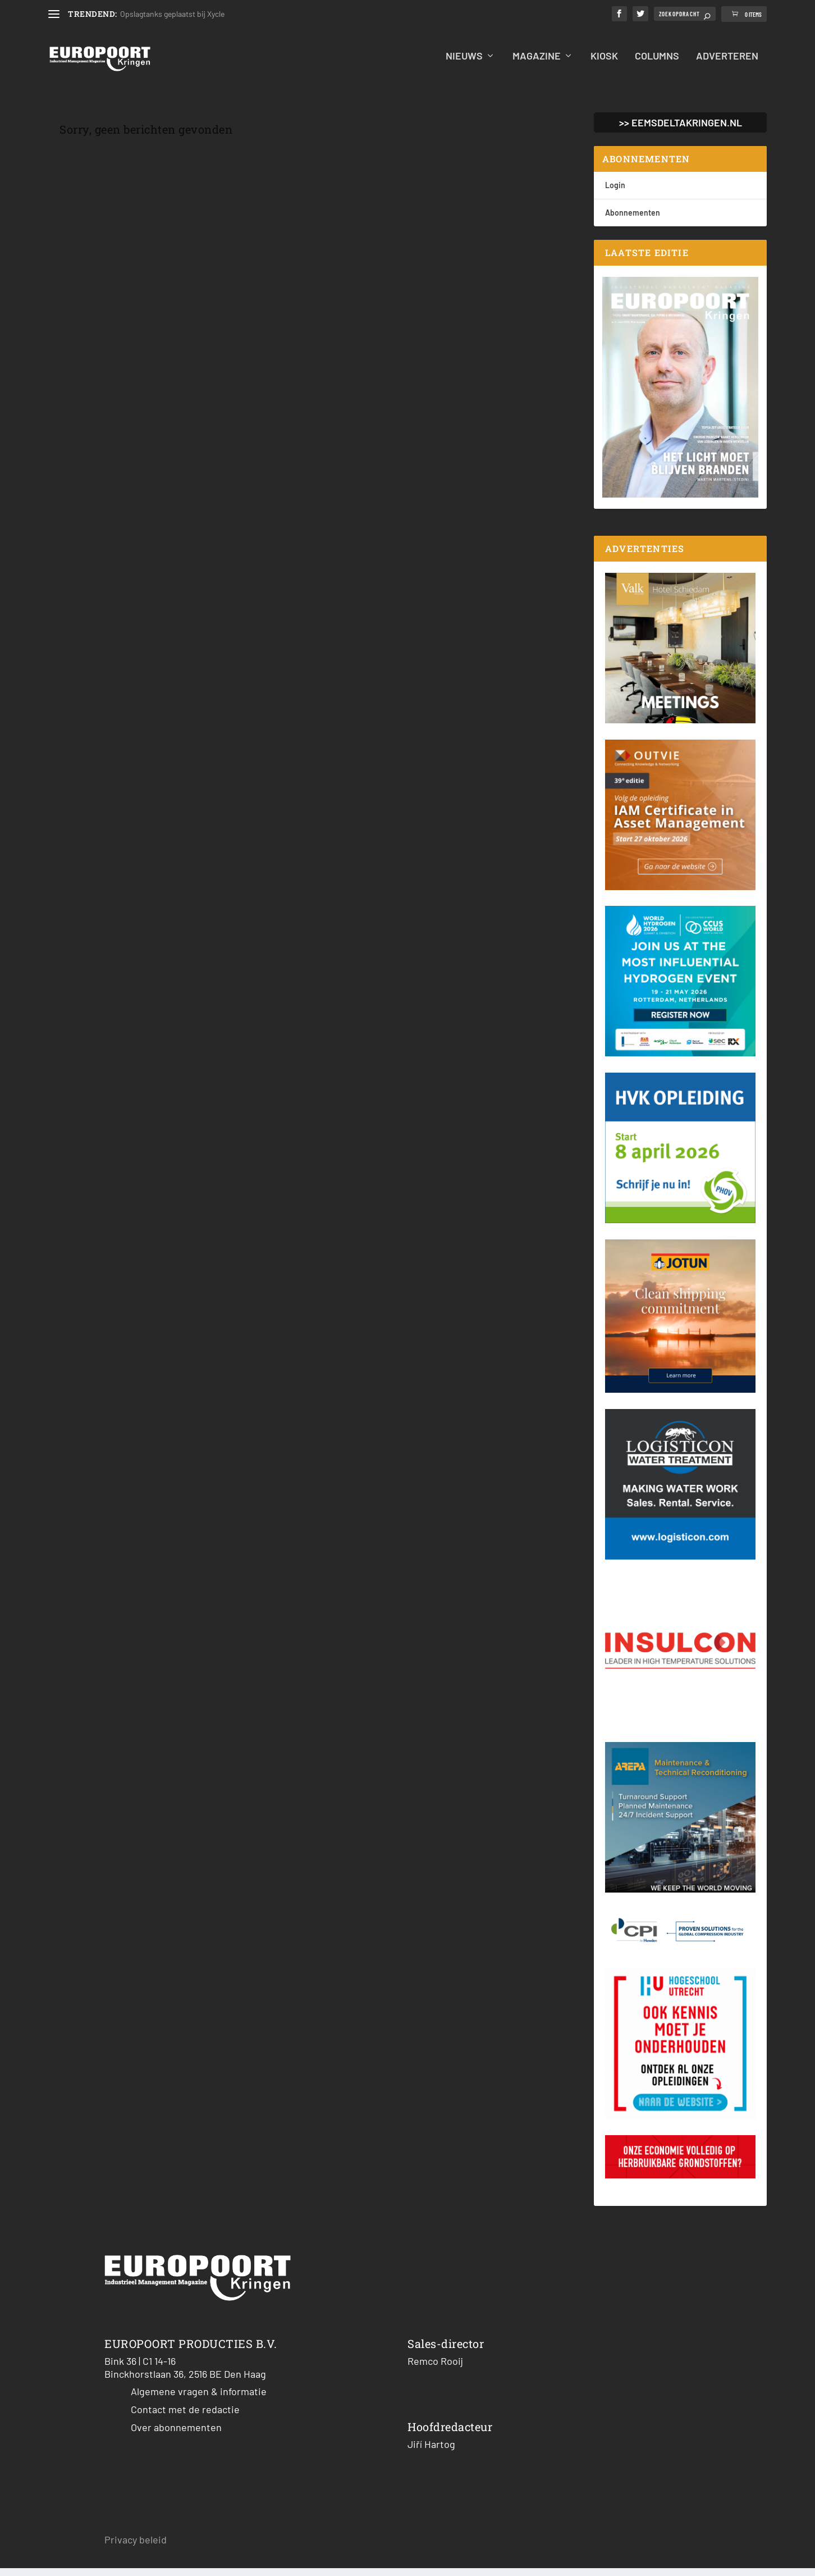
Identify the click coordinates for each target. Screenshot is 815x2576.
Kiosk (604, 64)
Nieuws (464, 64)
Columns (657, 64)
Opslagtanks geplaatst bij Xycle (172, 14)
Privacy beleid (135, 2547)
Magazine (536, 64)
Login (615, 193)
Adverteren (727, 64)
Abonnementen (632, 220)
